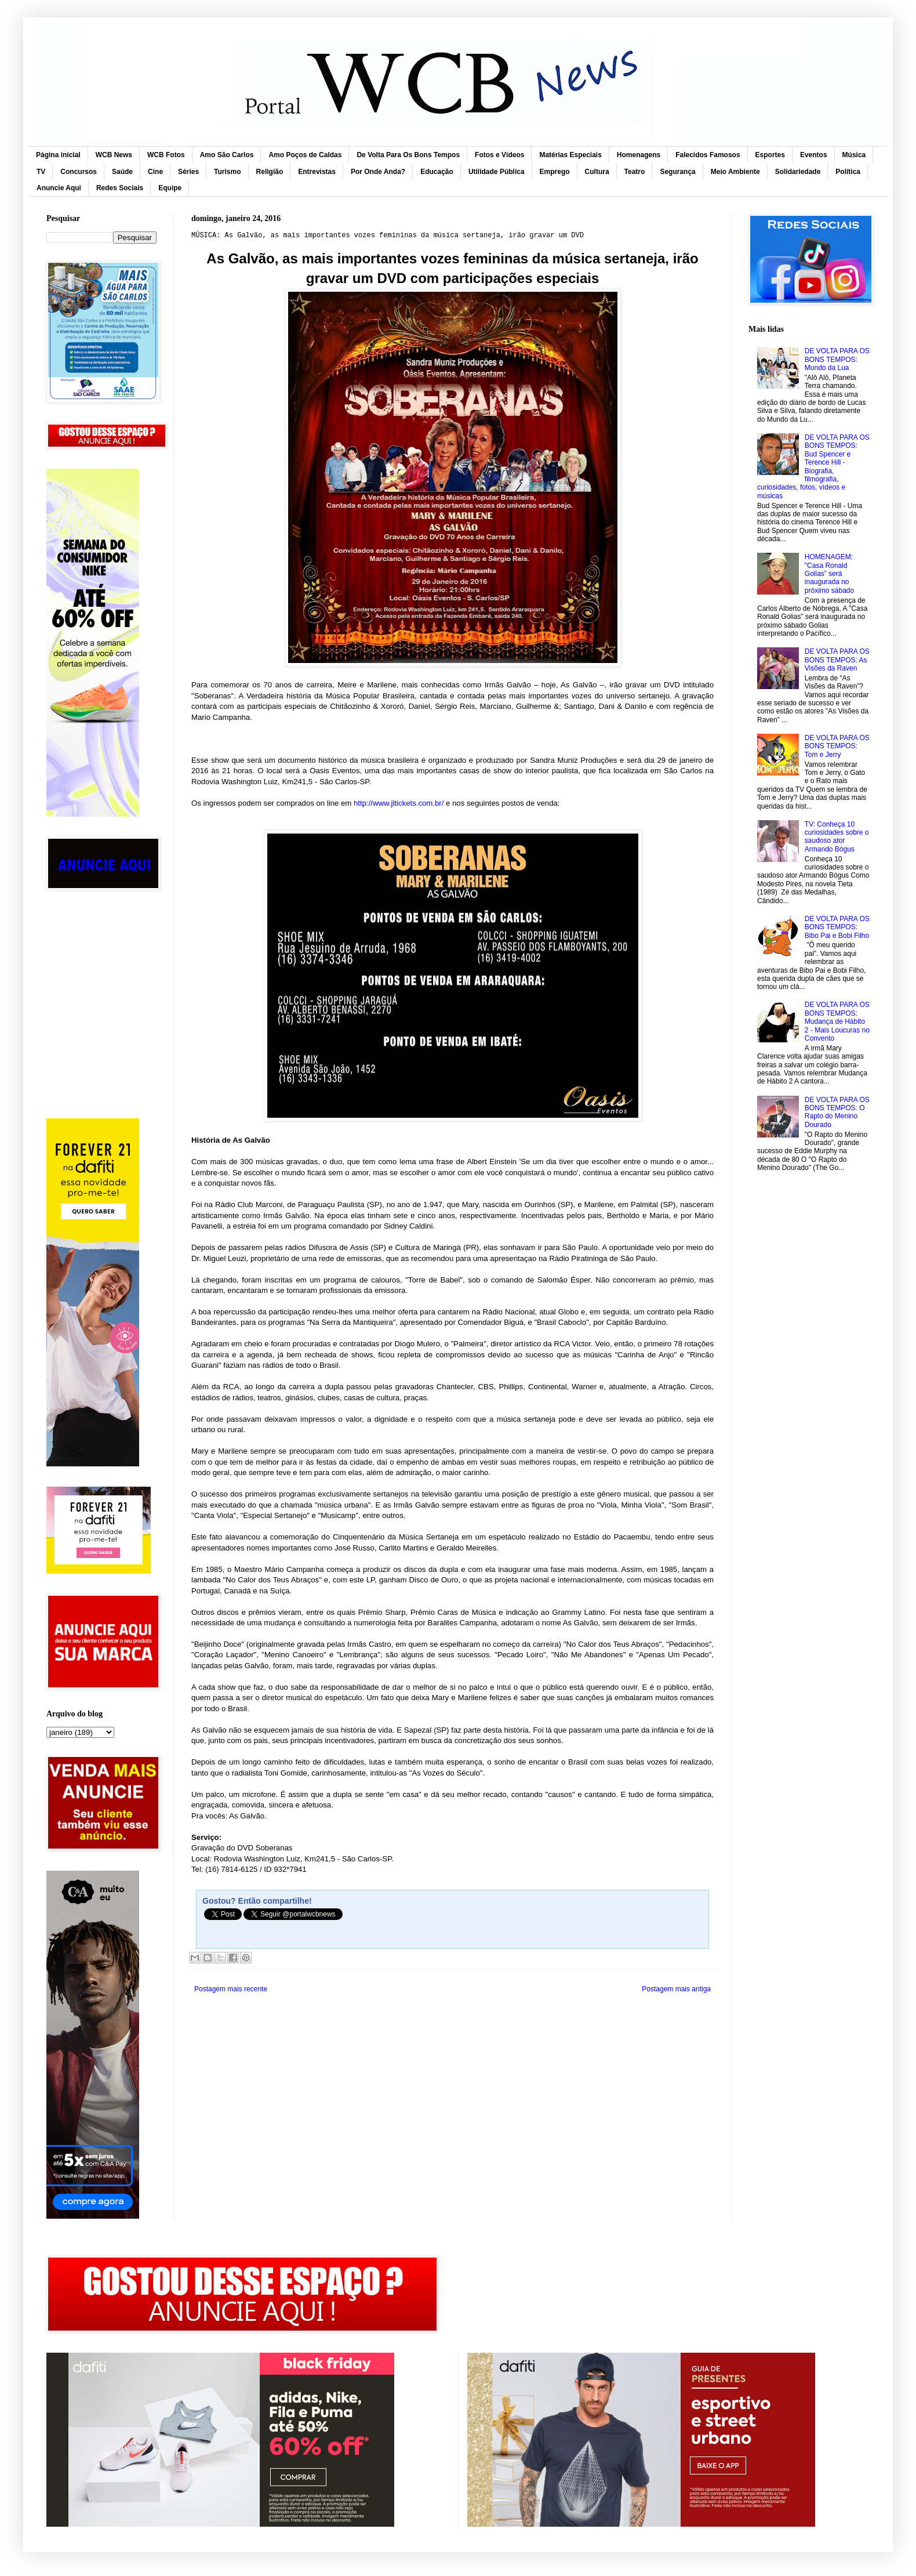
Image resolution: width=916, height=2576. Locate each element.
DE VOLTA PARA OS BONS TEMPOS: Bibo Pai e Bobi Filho (837, 927)
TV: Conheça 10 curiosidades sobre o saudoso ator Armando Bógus (837, 836)
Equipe (169, 188)
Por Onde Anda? (378, 172)
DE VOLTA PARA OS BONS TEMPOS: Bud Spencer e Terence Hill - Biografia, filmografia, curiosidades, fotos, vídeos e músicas (813, 466)
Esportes (770, 155)
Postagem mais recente (230, 1989)
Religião (269, 172)
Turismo (227, 172)
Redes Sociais (119, 188)
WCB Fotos (166, 155)
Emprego (555, 172)
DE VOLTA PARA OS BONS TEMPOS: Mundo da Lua (837, 359)
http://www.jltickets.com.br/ (399, 803)
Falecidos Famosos (707, 155)
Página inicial (58, 155)
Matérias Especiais (570, 155)
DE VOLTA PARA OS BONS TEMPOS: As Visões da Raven (837, 659)
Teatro (634, 172)
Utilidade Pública (496, 172)
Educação (436, 172)
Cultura (597, 172)
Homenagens (638, 155)
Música (854, 155)
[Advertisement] (101, 953)
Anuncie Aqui (59, 188)
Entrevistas (317, 172)
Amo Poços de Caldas (304, 155)
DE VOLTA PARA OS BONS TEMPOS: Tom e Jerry (837, 746)
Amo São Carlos (227, 155)
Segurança (677, 172)
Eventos (813, 155)
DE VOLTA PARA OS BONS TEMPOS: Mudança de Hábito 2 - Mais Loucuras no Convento (837, 1021)
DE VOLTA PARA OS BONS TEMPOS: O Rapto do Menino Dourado (837, 1112)
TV (41, 172)
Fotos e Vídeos (499, 155)
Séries (188, 172)
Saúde (122, 172)
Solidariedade (798, 172)
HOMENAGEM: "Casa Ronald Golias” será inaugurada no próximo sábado (829, 574)
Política (847, 172)
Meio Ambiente (735, 172)
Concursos (78, 172)
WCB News (114, 155)
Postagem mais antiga (676, 1989)
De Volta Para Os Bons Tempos (408, 155)
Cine (155, 172)
